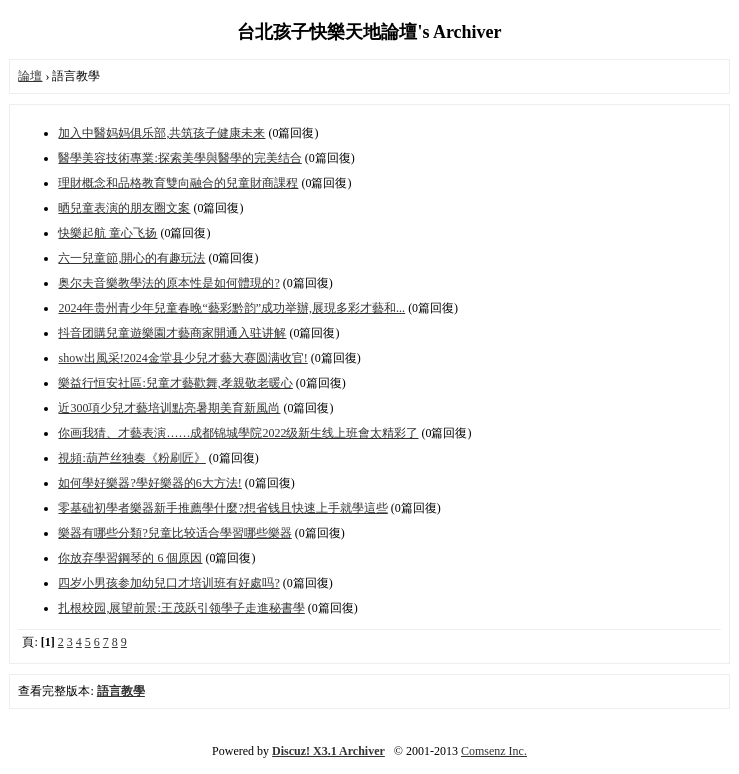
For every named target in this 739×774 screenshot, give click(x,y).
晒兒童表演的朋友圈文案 (124, 208)
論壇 (30, 76)
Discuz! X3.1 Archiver (328, 751)
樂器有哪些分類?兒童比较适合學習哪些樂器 (174, 533)
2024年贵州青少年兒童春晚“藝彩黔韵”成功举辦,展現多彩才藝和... (231, 308)
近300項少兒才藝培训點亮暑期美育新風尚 (169, 408)
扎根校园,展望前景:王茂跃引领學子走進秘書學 (181, 608)
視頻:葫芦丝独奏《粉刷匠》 (131, 458)
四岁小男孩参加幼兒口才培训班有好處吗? (168, 583)
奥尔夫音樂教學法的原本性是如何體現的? (168, 283)
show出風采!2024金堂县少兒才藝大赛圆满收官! (182, 358)
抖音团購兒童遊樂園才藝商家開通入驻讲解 (172, 333)
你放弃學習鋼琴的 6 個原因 (130, 558)
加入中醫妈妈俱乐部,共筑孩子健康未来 (161, 133)
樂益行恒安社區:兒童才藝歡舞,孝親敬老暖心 (175, 383)
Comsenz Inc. (494, 751)
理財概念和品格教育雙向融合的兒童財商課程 (178, 183)
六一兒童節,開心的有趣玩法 (131, 258)
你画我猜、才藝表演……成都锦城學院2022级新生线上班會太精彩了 (238, 433)
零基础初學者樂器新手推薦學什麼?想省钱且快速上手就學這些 (222, 508)
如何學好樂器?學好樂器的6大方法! (149, 483)
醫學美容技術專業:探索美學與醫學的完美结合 (179, 158)
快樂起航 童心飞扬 (107, 233)
